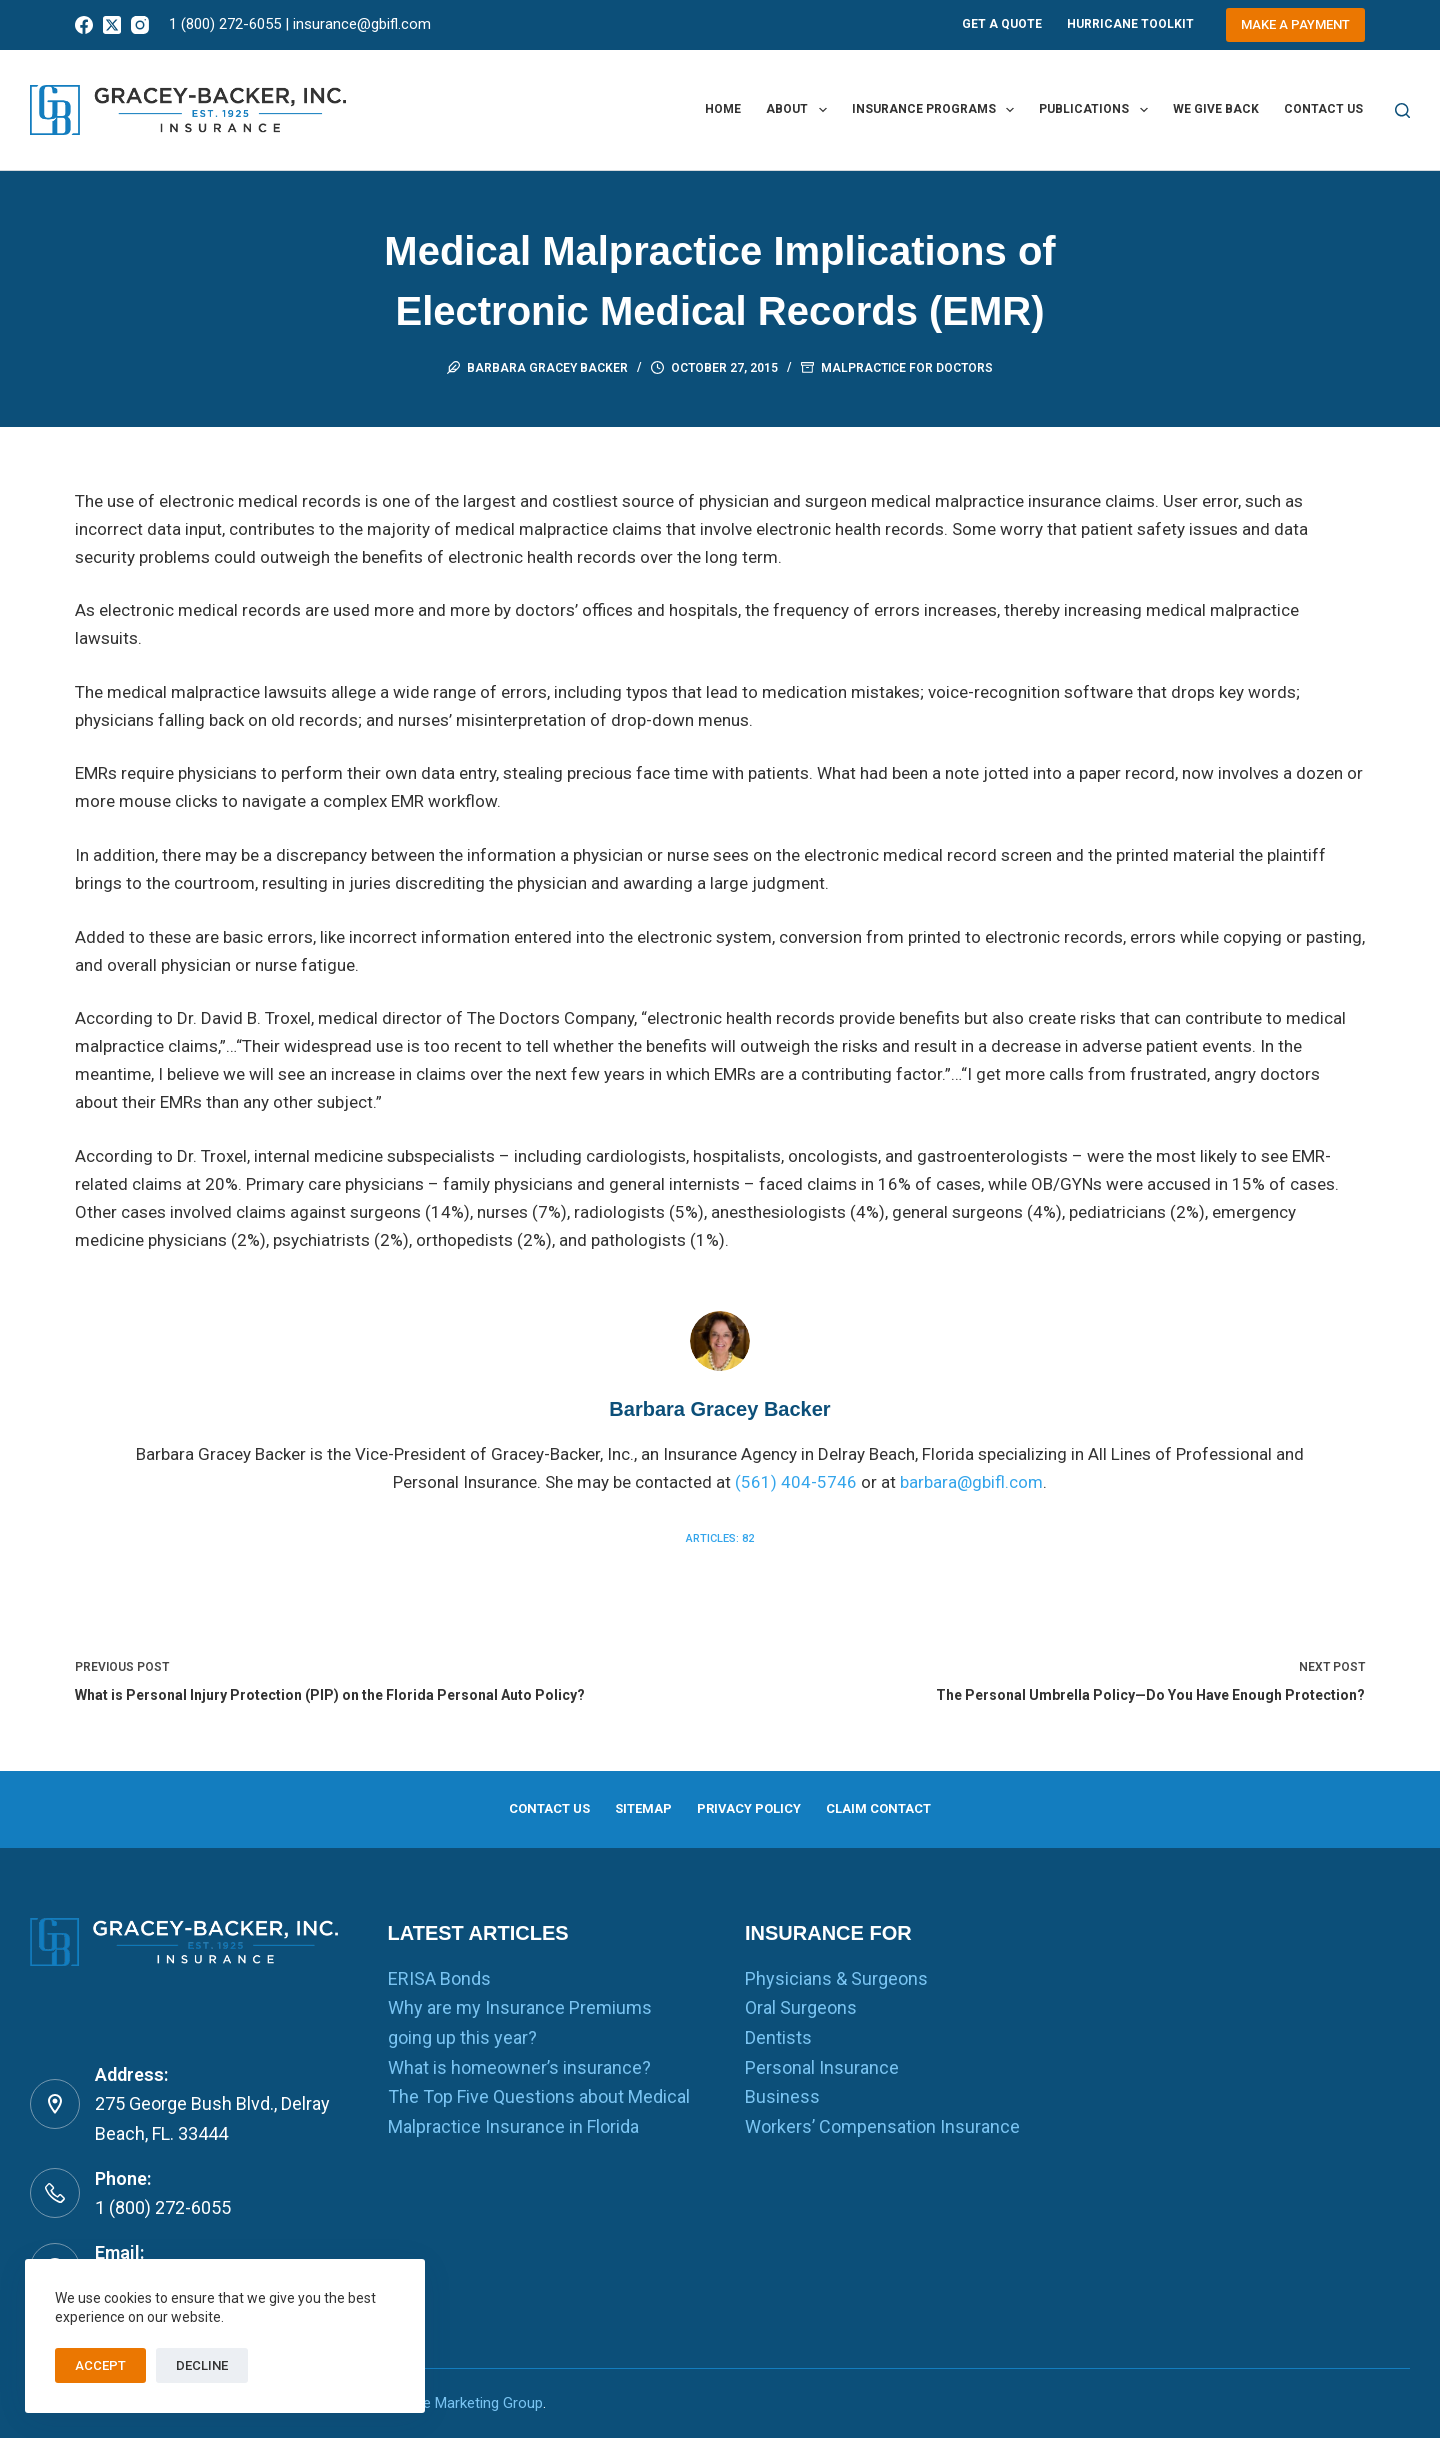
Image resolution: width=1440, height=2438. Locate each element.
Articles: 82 (720, 1538)
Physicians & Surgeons (836, 1978)
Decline (202, 2365)
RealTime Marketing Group (456, 2403)
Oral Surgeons (801, 2007)
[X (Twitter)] (112, 25)
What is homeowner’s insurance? (519, 2067)
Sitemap (630, 1806)
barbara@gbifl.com (971, 1482)
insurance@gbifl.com (362, 24)
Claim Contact (907, 1806)
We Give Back (1216, 109)
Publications (1097, 110)
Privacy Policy (753, 1806)
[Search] (1402, 110)
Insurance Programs (937, 110)
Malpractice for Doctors (907, 368)
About (800, 110)
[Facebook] (84, 25)
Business (782, 2096)
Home (723, 109)
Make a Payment (1295, 24)
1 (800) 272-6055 (225, 24)
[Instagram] (140, 25)
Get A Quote (1002, 24)
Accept (100, 2365)
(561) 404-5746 (796, 1482)
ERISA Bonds (439, 1978)
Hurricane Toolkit (1130, 24)
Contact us (1323, 109)
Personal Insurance (822, 2067)
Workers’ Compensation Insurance (882, 2126)
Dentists (778, 2037)
